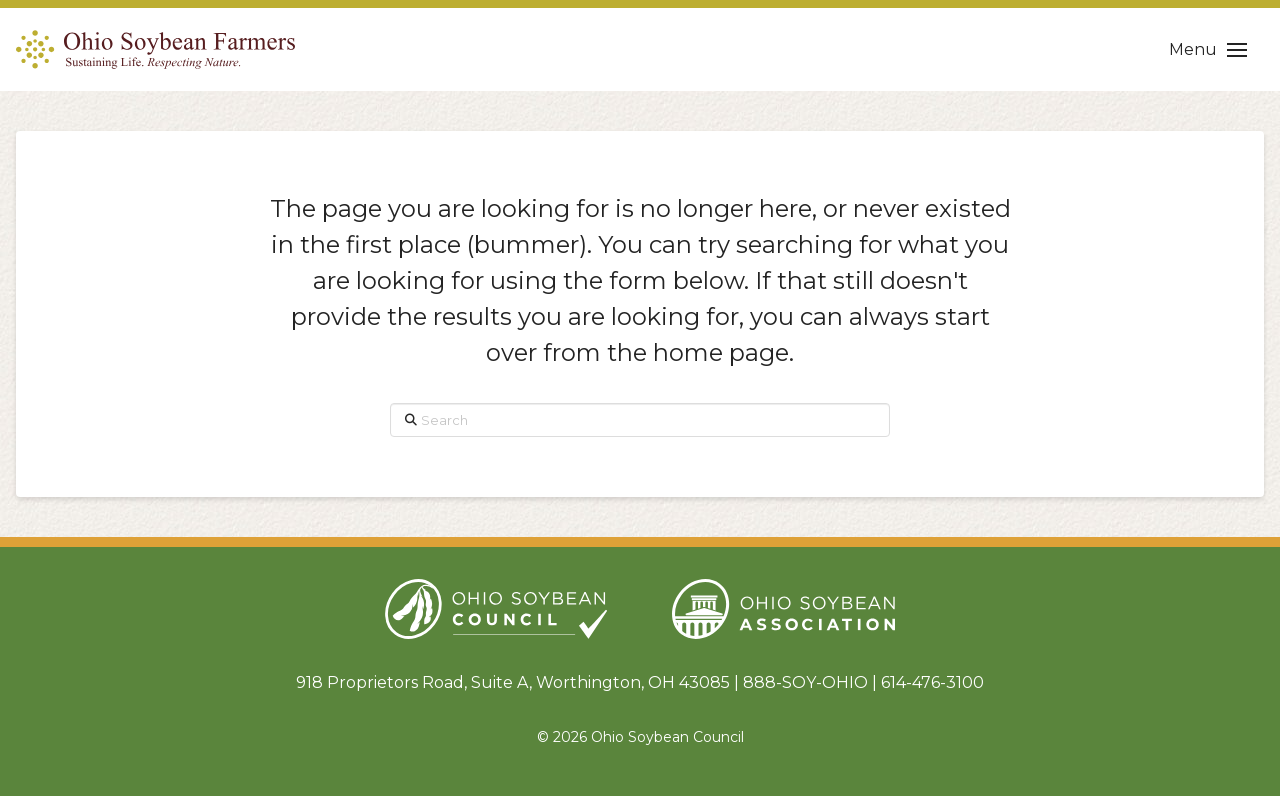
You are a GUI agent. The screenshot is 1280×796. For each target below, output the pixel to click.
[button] (1208, 50)
